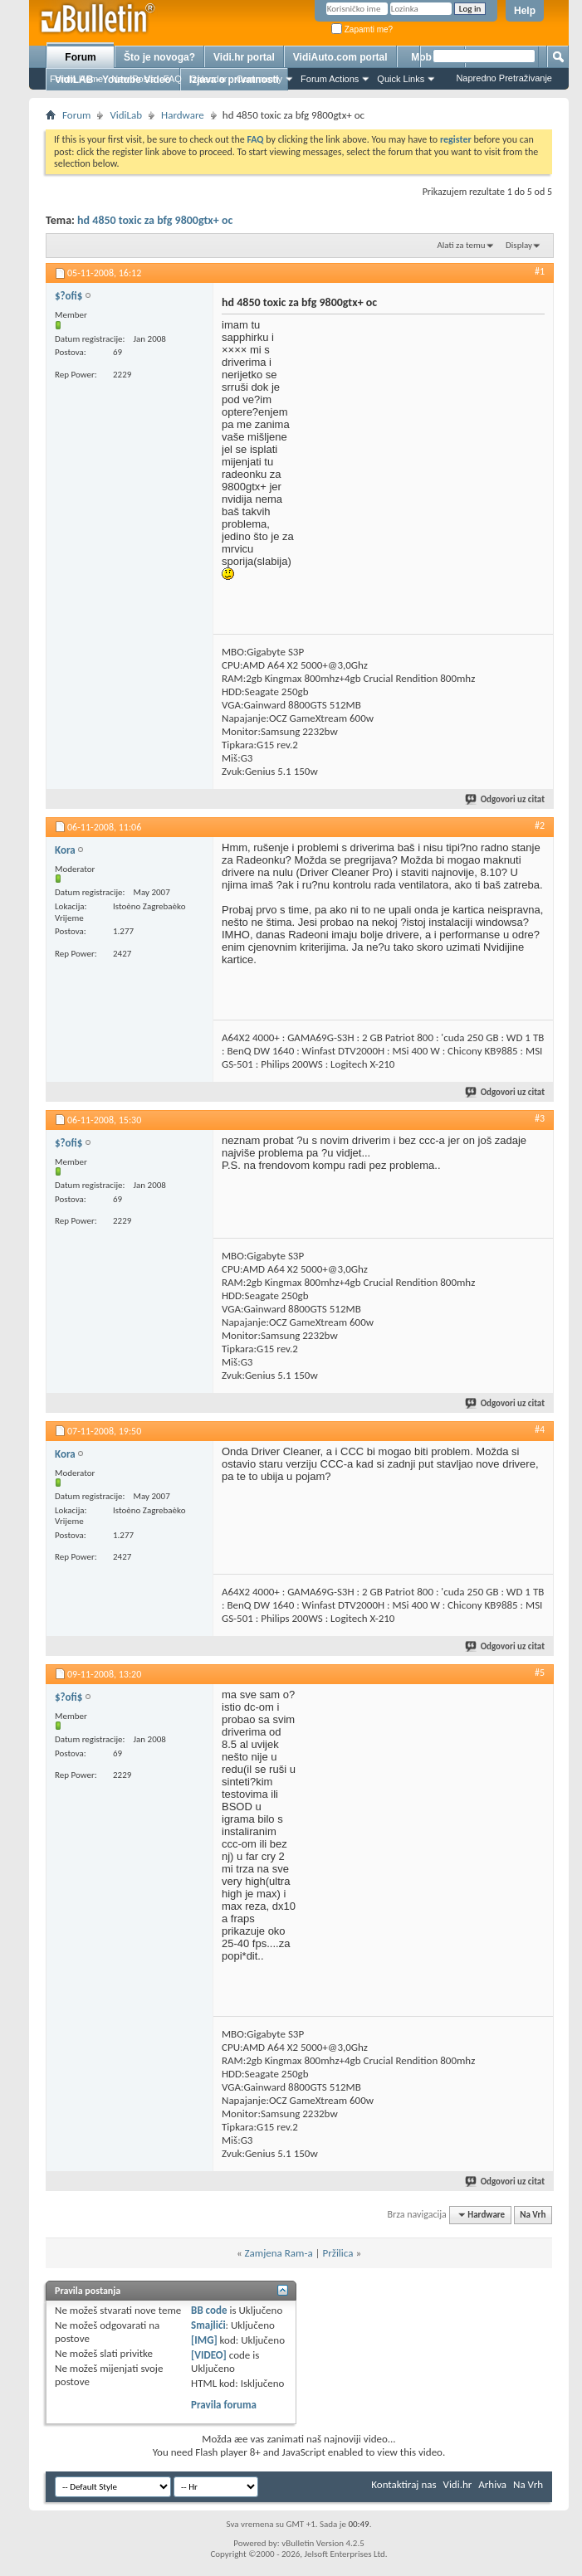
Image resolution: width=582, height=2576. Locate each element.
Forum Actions (330, 79)
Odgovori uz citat (506, 799)
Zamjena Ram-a (279, 2253)
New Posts (133, 79)
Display (519, 245)
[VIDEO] (209, 2355)
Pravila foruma (224, 2404)
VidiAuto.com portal (340, 57)
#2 (540, 825)
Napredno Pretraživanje (504, 78)
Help (525, 11)
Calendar (208, 79)
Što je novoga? (159, 57)
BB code (209, 2310)
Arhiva (492, 2484)
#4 (540, 1429)
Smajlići (208, 2325)
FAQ (173, 79)
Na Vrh (532, 2214)
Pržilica (338, 2253)
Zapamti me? (362, 29)
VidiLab (126, 115)
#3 (540, 1118)
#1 (540, 271)
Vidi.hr (457, 2484)
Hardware (182, 115)
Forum (80, 57)
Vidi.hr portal (244, 57)
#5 (540, 1672)
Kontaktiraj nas (403, 2484)
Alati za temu (461, 245)
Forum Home (76, 79)
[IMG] (204, 2340)
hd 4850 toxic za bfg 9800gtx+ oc (154, 220)
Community (259, 79)
